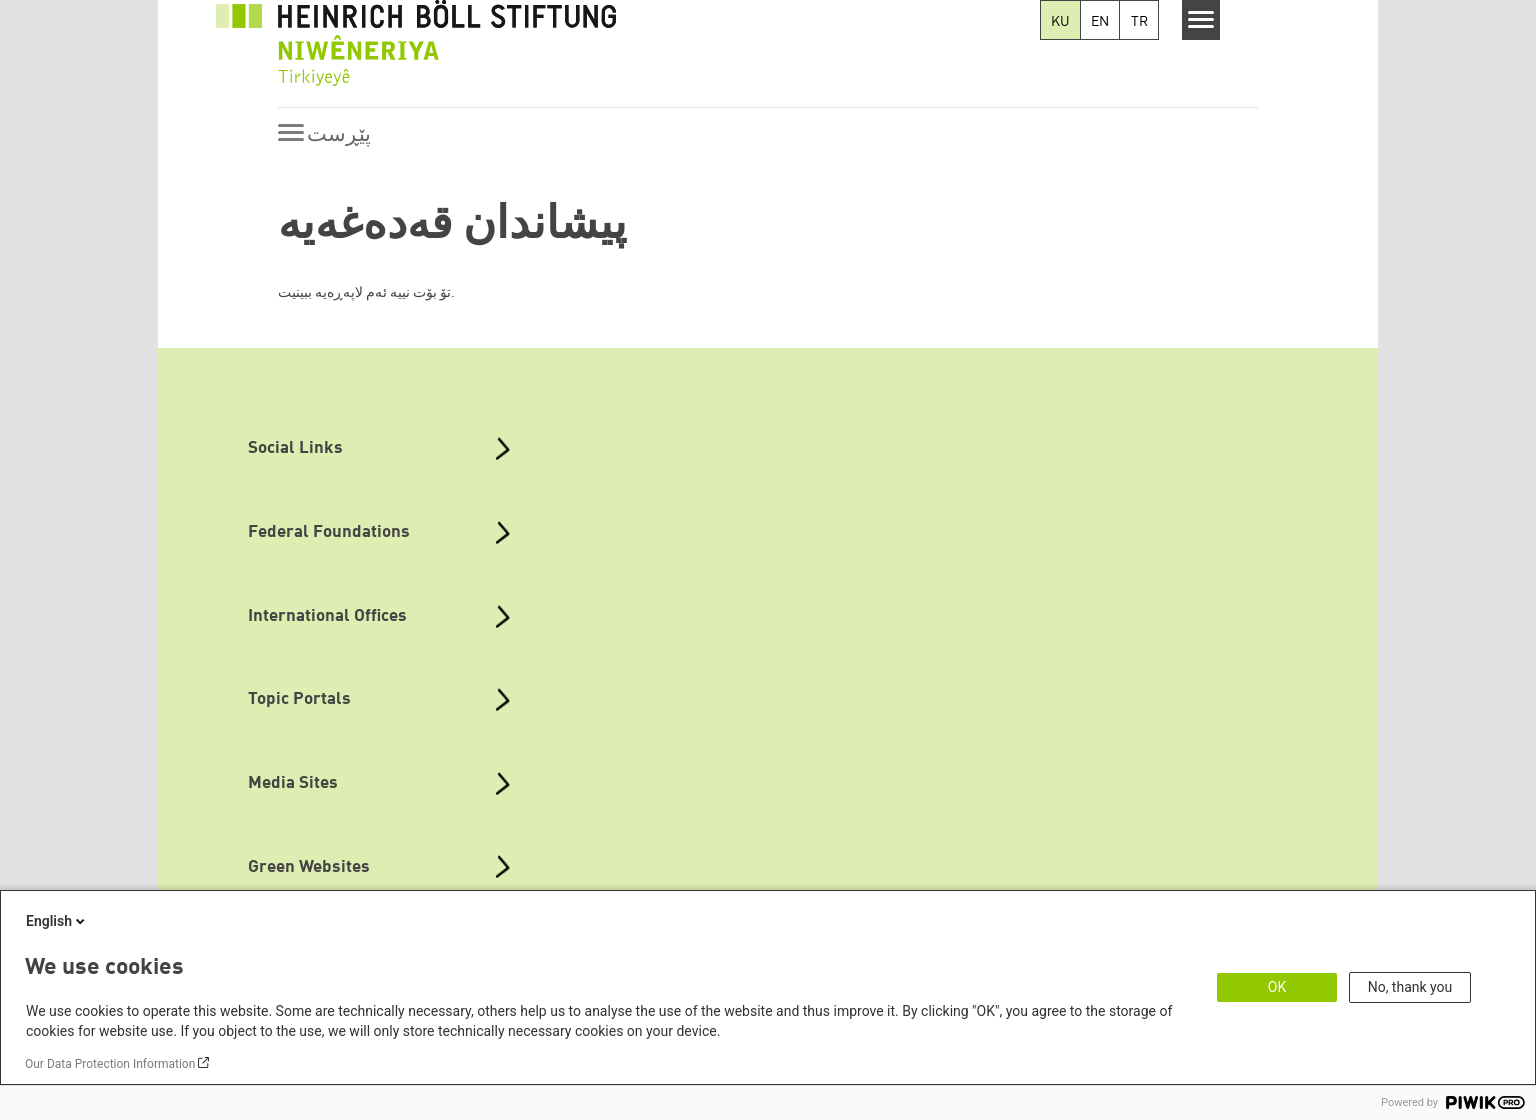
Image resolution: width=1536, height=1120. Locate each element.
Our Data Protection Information (110, 1064)
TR (1139, 22)
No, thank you (1410, 987)
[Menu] (1201, 20)
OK (1277, 987)
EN (1100, 22)
